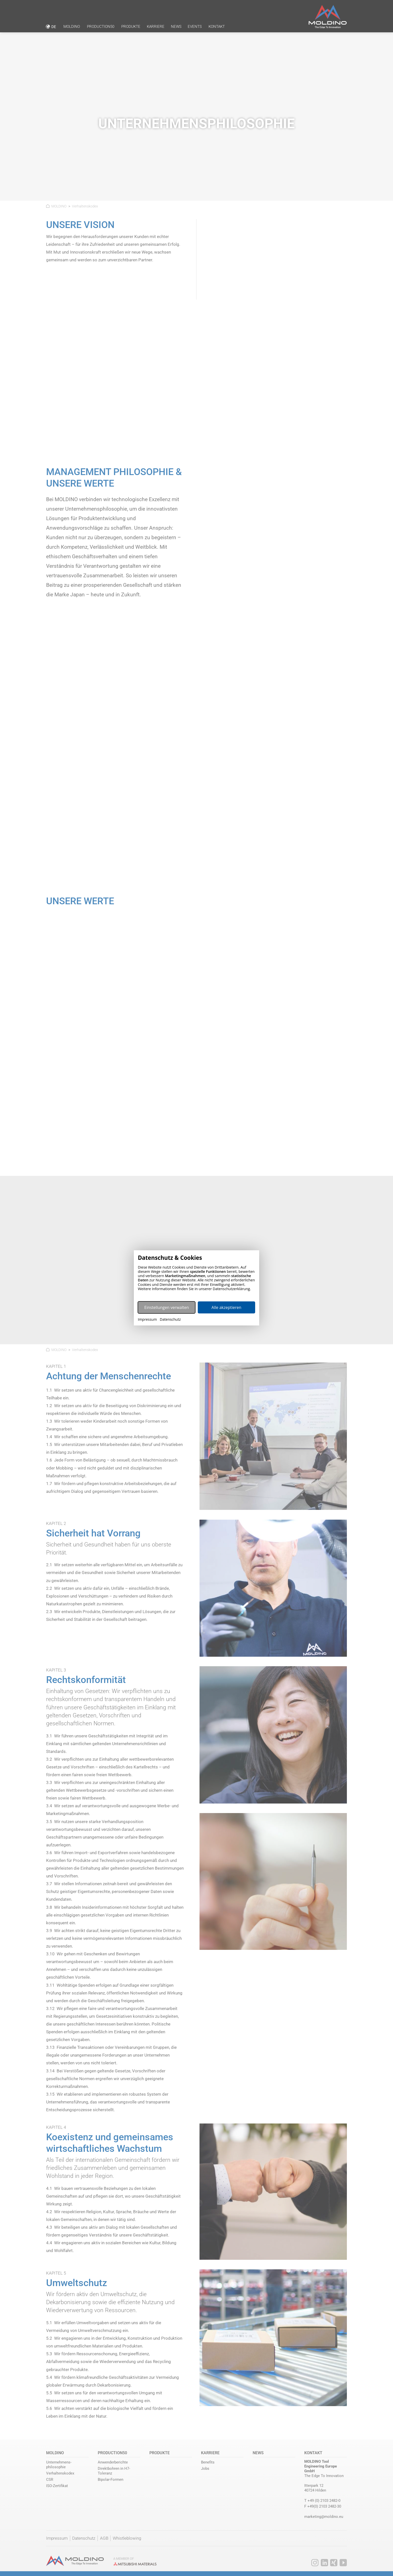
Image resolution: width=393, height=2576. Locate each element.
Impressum (147, 1319)
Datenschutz (170, 1319)
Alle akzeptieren (226, 1307)
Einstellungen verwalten (166, 1307)
